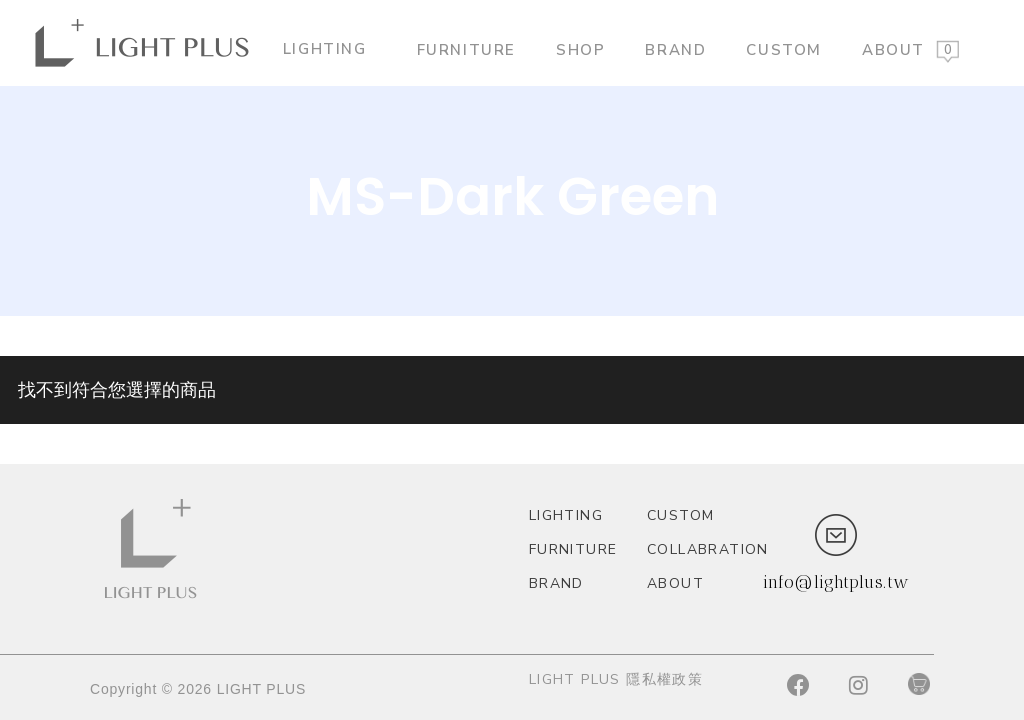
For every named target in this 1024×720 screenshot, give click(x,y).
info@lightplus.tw (836, 582)
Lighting (333, 48)
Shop (580, 49)
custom (784, 49)
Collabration (697, 549)
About (893, 49)
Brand (675, 49)
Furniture (466, 49)
